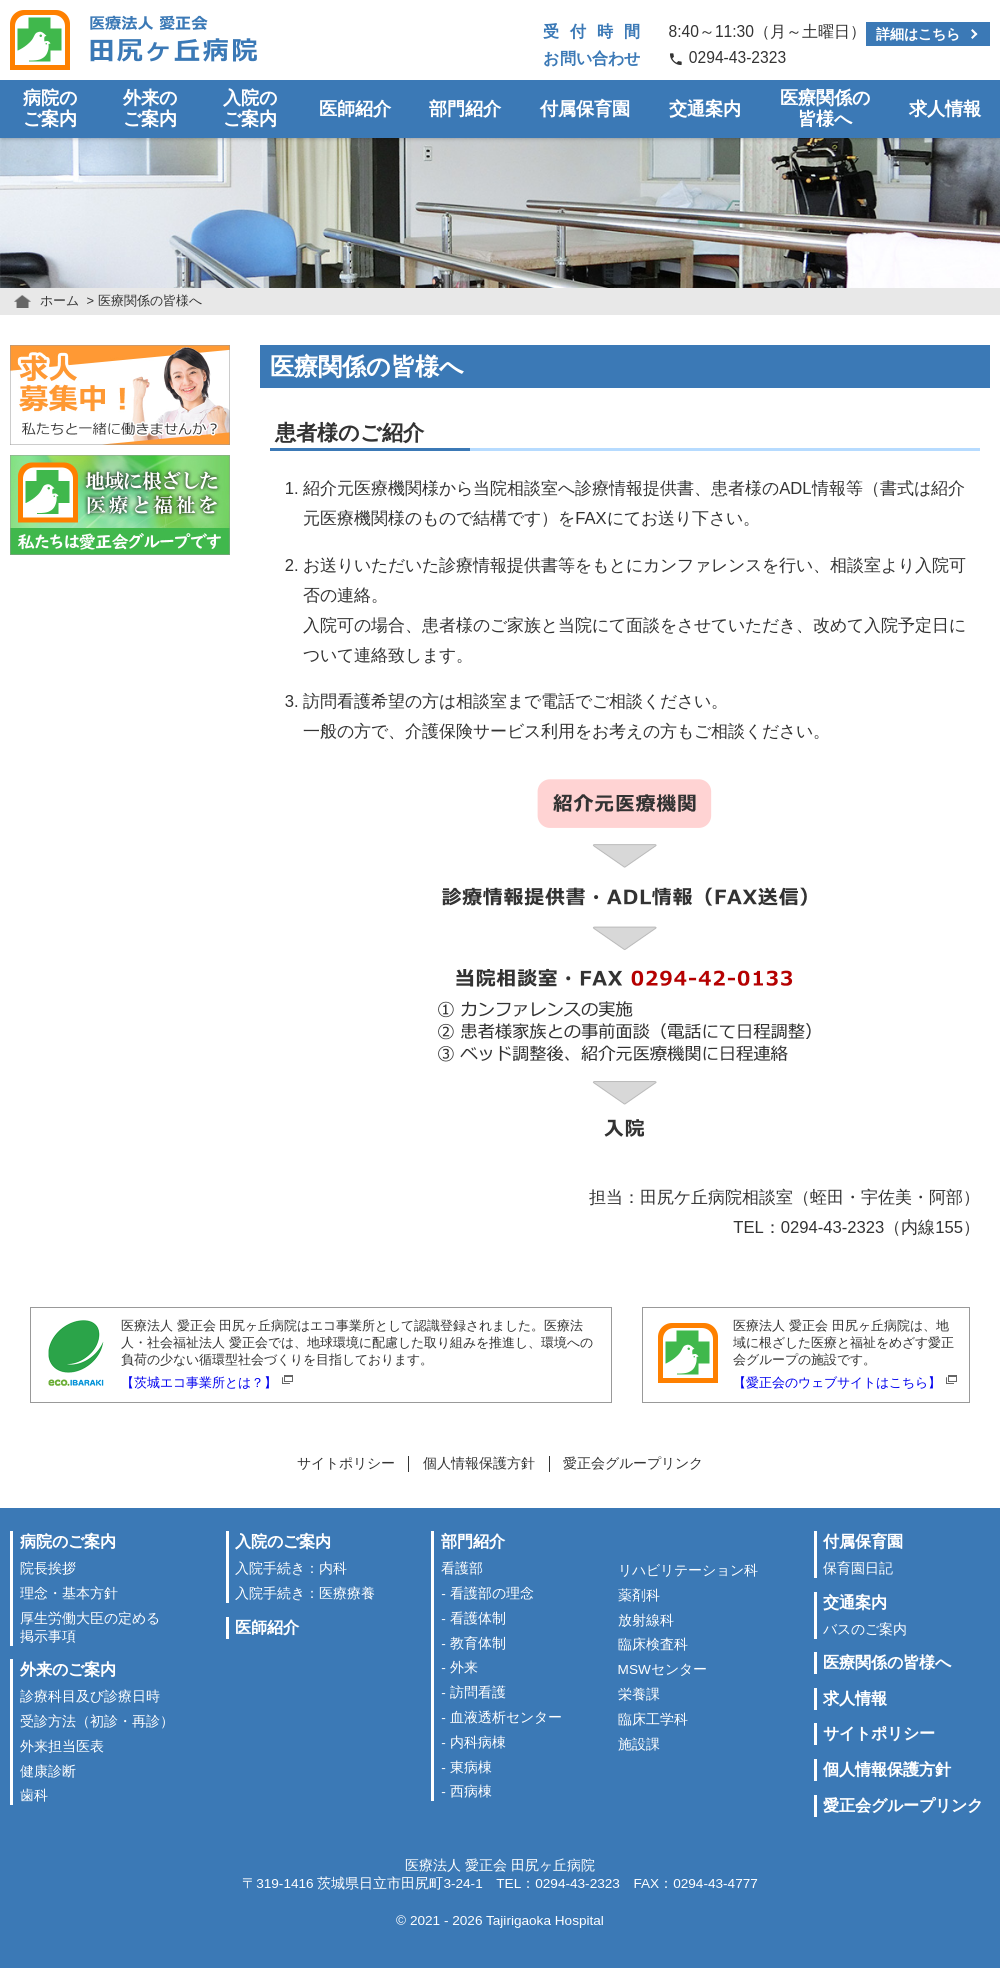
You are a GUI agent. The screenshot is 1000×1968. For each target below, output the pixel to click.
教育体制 (478, 1643)
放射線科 (646, 1620)
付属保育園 (585, 109)
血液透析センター (506, 1717)
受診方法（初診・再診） (97, 1721)
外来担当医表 (62, 1746)
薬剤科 (639, 1595)
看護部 (462, 1568)
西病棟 (471, 1791)
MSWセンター (662, 1669)
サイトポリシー (346, 1463)
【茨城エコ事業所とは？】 (199, 1382)
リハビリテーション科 (688, 1570)
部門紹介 (465, 109)
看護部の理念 (492, 1593)
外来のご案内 (150, 108)
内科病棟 (478, 1742)
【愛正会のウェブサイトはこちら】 (837, 1382)
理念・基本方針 (69, 1593)
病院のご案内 (50, 108)
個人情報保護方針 (479, 1463)
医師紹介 (355, 109)
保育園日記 (858, 1568)
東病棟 (471, 1767)
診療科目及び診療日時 (90, 1696)
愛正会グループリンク (633, 1463)
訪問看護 (478, 1692)
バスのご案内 (865, 1629)
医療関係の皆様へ (825, 108)
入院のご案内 (250, 108)
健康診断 (48, 1771)
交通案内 (705, 109)
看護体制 (478, 1618)
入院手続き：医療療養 (305, 1593)
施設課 (639, 1744)
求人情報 (945, 109)
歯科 (34, 1795)
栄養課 (639, 1694)
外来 (464, 1667)
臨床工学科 (653, 1719)
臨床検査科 (653, 1644)
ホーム (59, 300)
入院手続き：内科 (291, 1568)
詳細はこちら (918, 34)
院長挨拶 (48, 1568)
